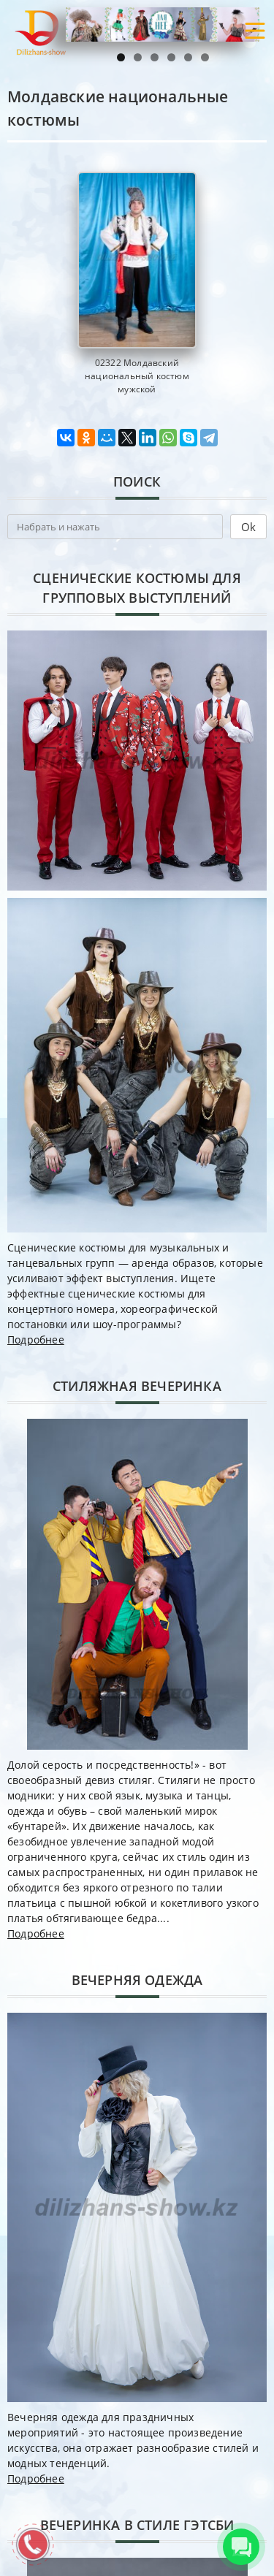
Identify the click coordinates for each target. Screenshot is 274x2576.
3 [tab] (155, 57)
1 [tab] (121, 57)
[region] (162, 24)
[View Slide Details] (162, 24)
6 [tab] (205, 57)
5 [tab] (188, 57)
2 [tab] (138, 57)
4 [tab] (171, 57)
